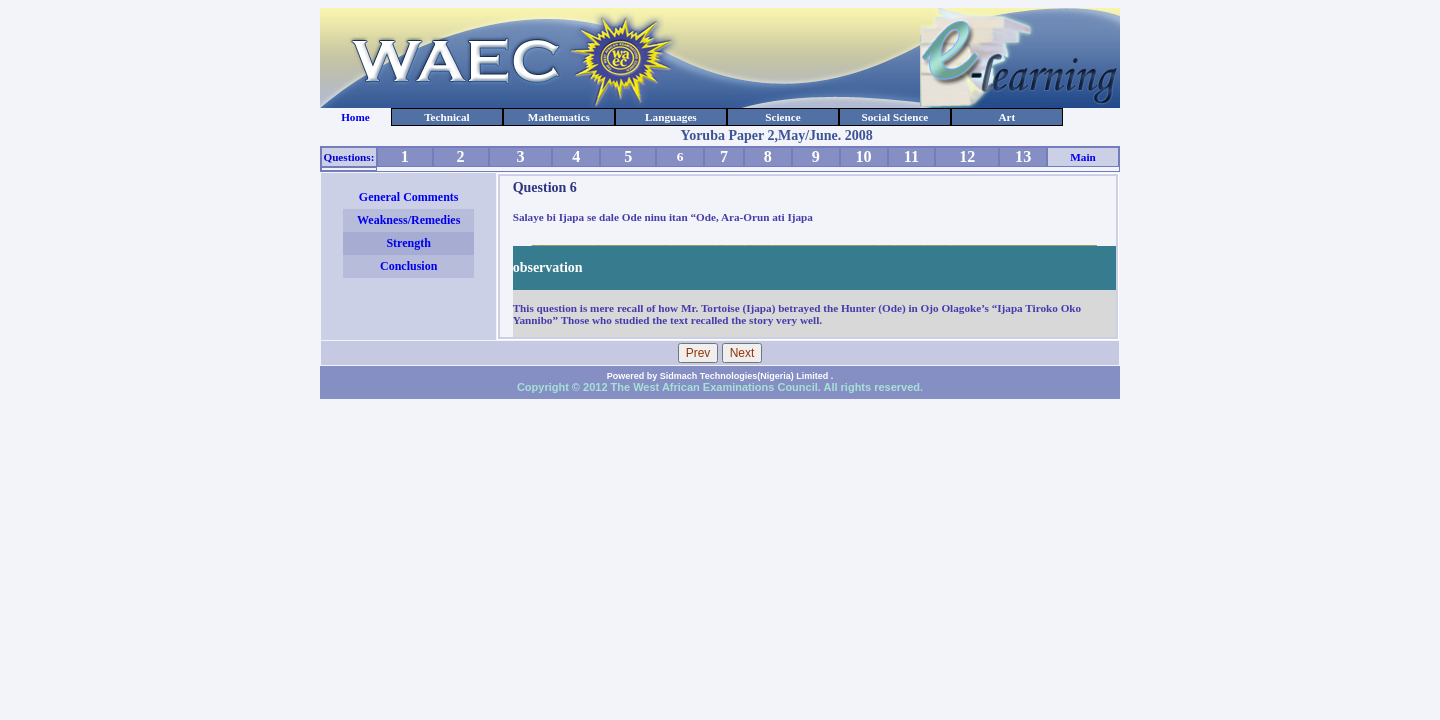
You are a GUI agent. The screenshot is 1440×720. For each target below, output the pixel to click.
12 (967, 156)
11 (911, 156)
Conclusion (408, 266)
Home (355, 117)
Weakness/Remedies (408, 220)
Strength (408, 243)
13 (1023, 156)
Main (1082, 157)
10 (864, 156)
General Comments (409, 197)
